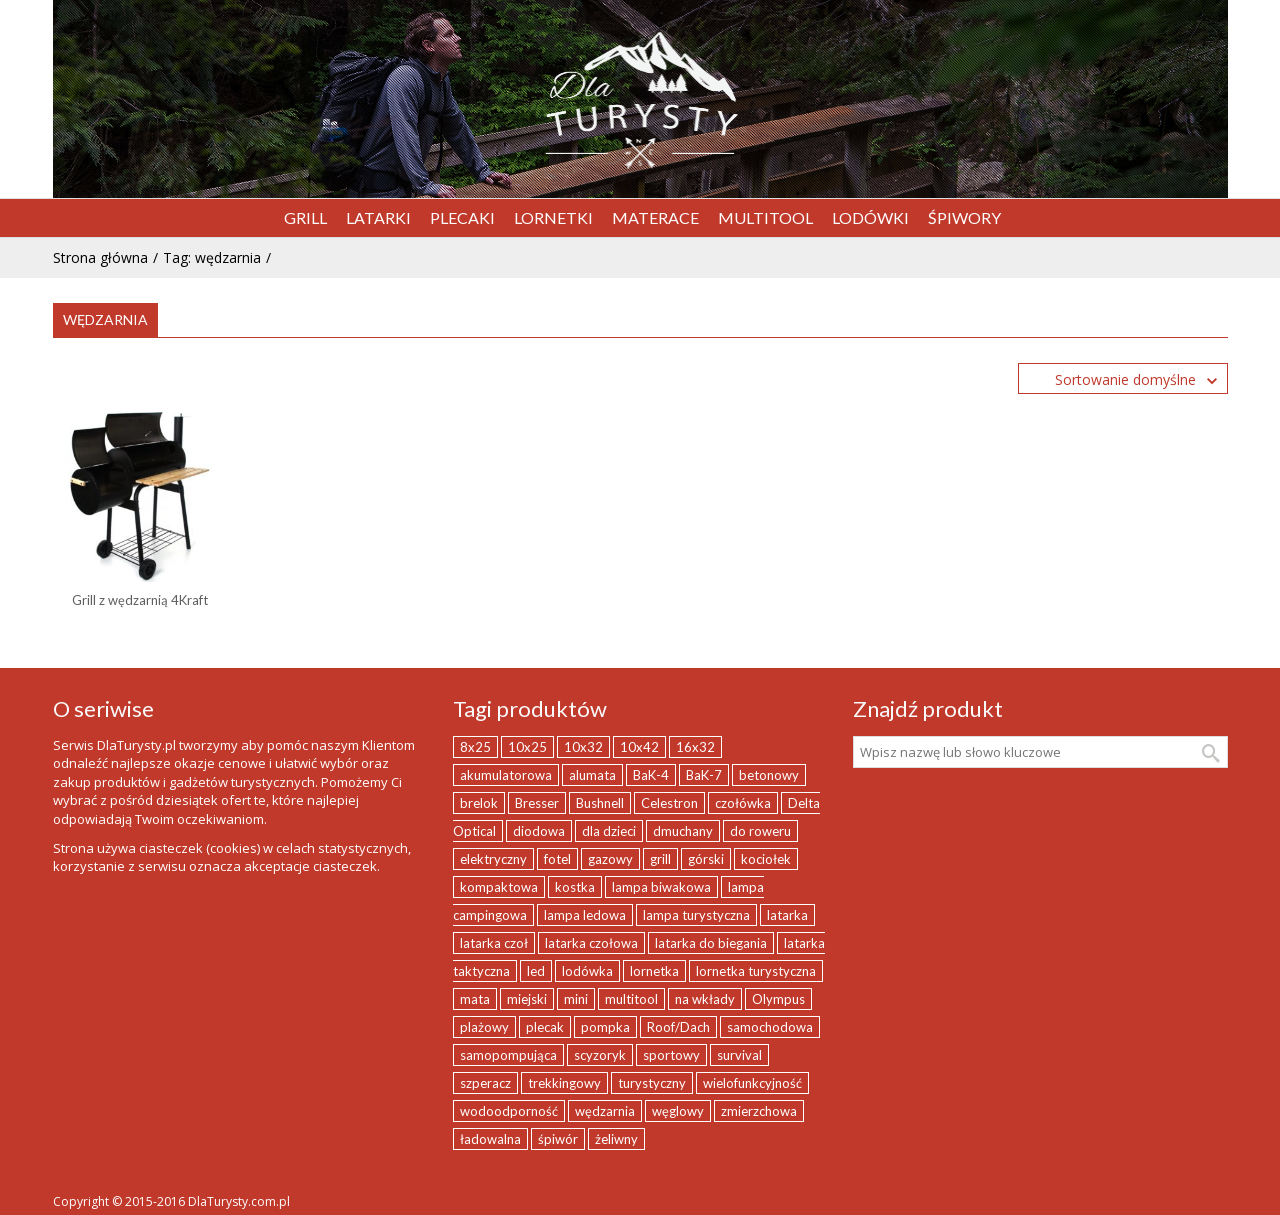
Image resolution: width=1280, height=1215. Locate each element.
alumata (592, 775)
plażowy (484, 1027)
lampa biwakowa (661, 887)
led (536, 971)
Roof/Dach (678, 1027)
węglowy (678, 1111)
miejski (527, 999)
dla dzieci (609, 831)
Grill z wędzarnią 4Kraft (140, 600)
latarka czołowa (591, 943)
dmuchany (683, 831)
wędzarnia (605, 1111)
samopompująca (508, 1055)
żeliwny (616, 1139)
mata (475, 999)
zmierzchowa (759, 1111)
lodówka (587, 971)
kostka (575, 887)
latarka (787, 915)
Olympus (778, 999)
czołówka (743, 803)
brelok (479, 803)
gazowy (610, 859)
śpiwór (558, 1139)
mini (576, 999)
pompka (605, 1027)
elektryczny (493, 859)
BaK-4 (651, 775)
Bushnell (600, 803)
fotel (557, 859)
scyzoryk (600, 1055)
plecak (545, 1027)
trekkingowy (564, 1083)
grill (660, 859)
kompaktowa (499, 887)
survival (739, 1055)
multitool (631, 999)
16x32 (695, 747)
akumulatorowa (506, 775)
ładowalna (490, 1139)
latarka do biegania (711, 943)
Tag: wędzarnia (212, 257)
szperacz (485, 1083)
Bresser (537, 803)
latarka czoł (494, 943)
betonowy (769, 775)
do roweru (760, 831)
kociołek (766, 859)
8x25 (475, 747)
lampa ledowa (585, 915)
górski (706, 859)
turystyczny (652, 1083)
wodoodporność (509, 1111)
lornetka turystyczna (756, 971)
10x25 (527, 747)
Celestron (669, 803)
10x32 (583, 747)
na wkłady (705, 999)
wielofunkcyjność (752, 1083)
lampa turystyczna (696, 915)
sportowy (671, 1055)
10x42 (639, 747)
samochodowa (770, 1027)
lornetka (654, 971)
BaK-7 (704, 775)
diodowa (539, 831)
